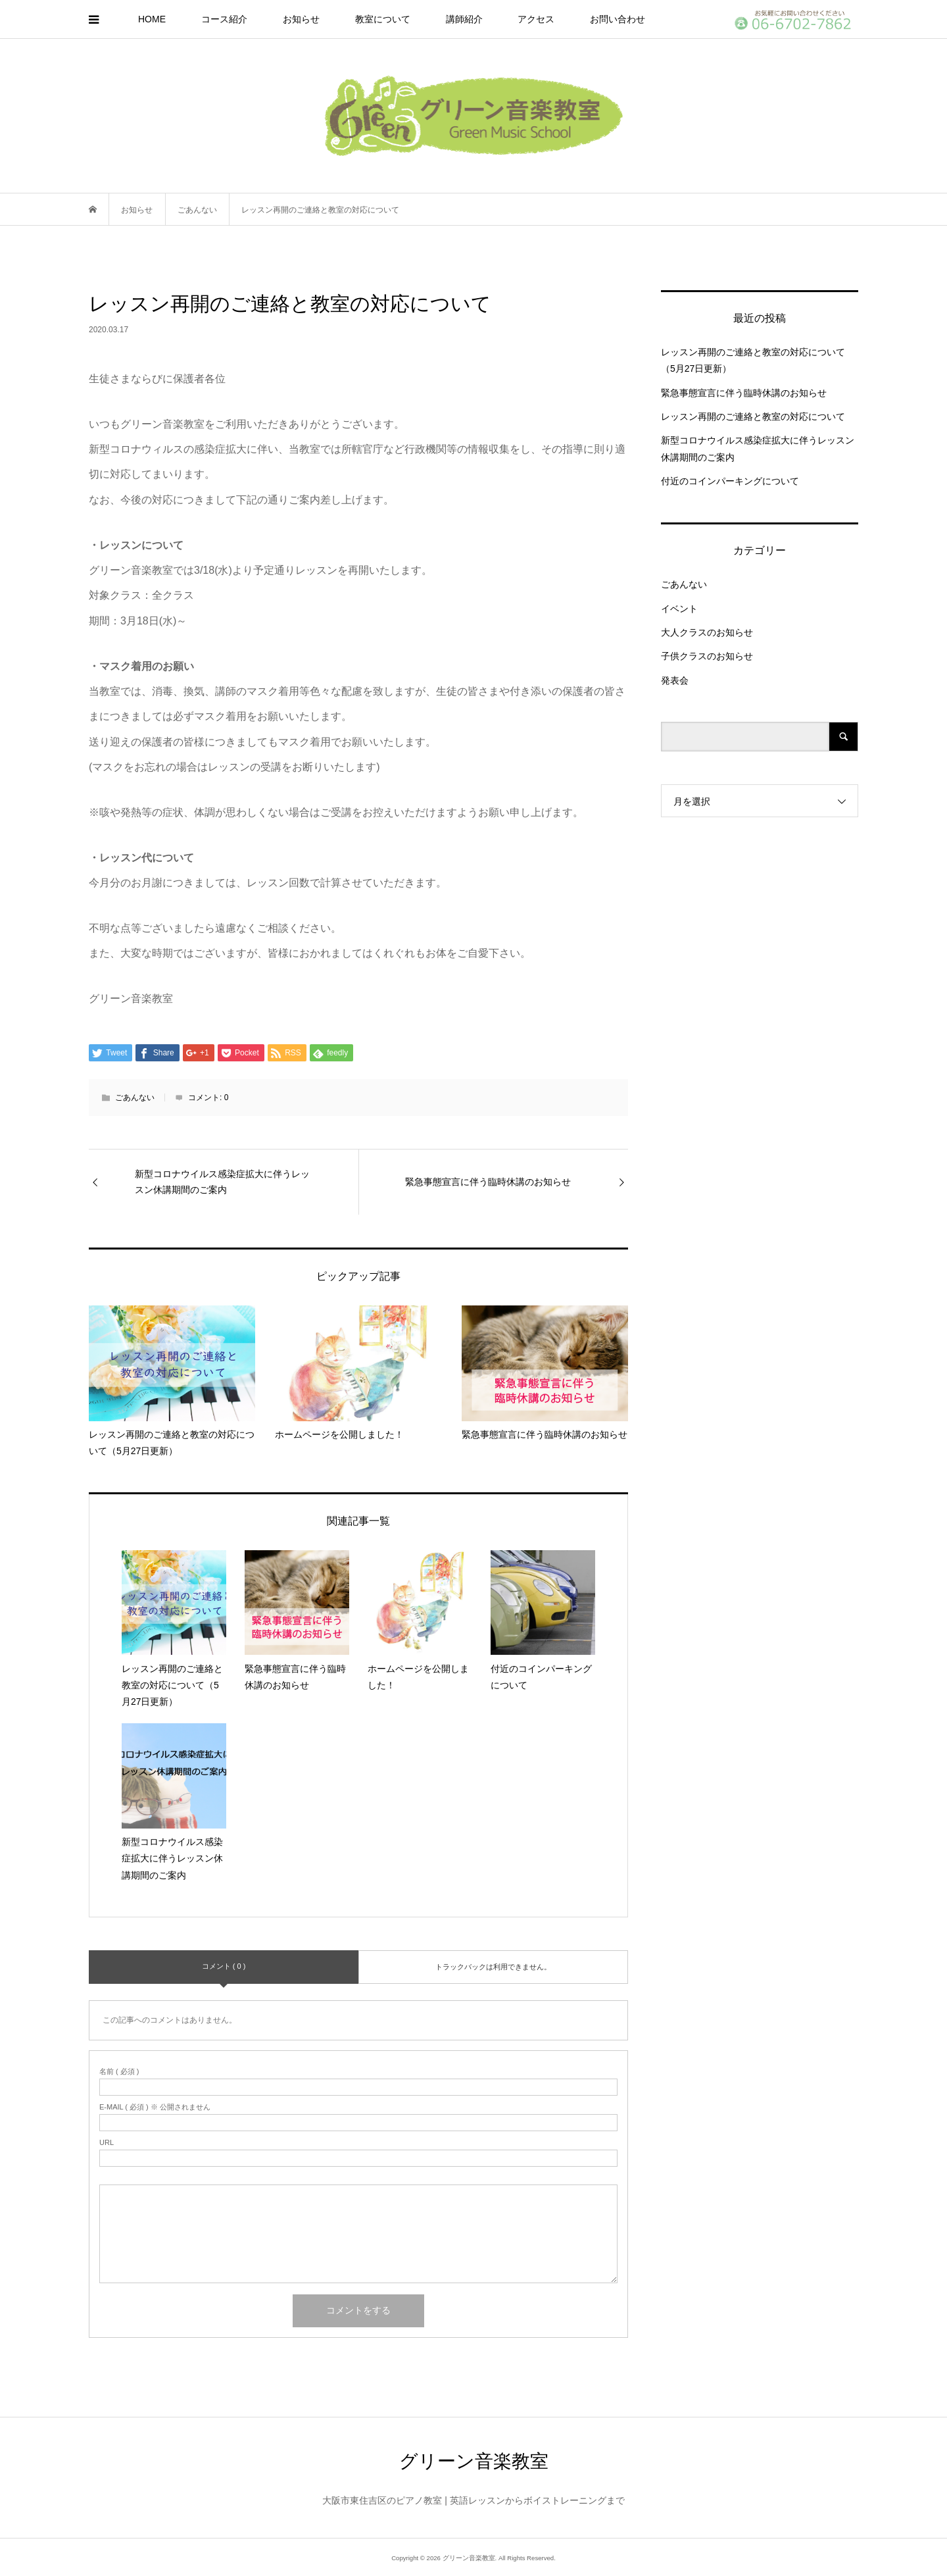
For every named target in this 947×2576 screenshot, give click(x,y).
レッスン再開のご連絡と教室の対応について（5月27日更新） (753, 360)
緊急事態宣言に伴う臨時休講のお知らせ (744, 393)
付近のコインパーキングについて (730, 481)
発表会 (675, 680)
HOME (152, 19)
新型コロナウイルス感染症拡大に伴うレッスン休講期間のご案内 (757, 448)
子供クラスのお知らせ (707, 656)
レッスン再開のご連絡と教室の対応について (753, 416)
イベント (679, 608)
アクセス (536, 19)
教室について (382, 19)
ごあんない (135, 1097)
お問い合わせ (617, 19)
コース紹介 (224, 19)
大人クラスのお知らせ (707, 632)
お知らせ (301, 19)
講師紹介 (464, 19)
